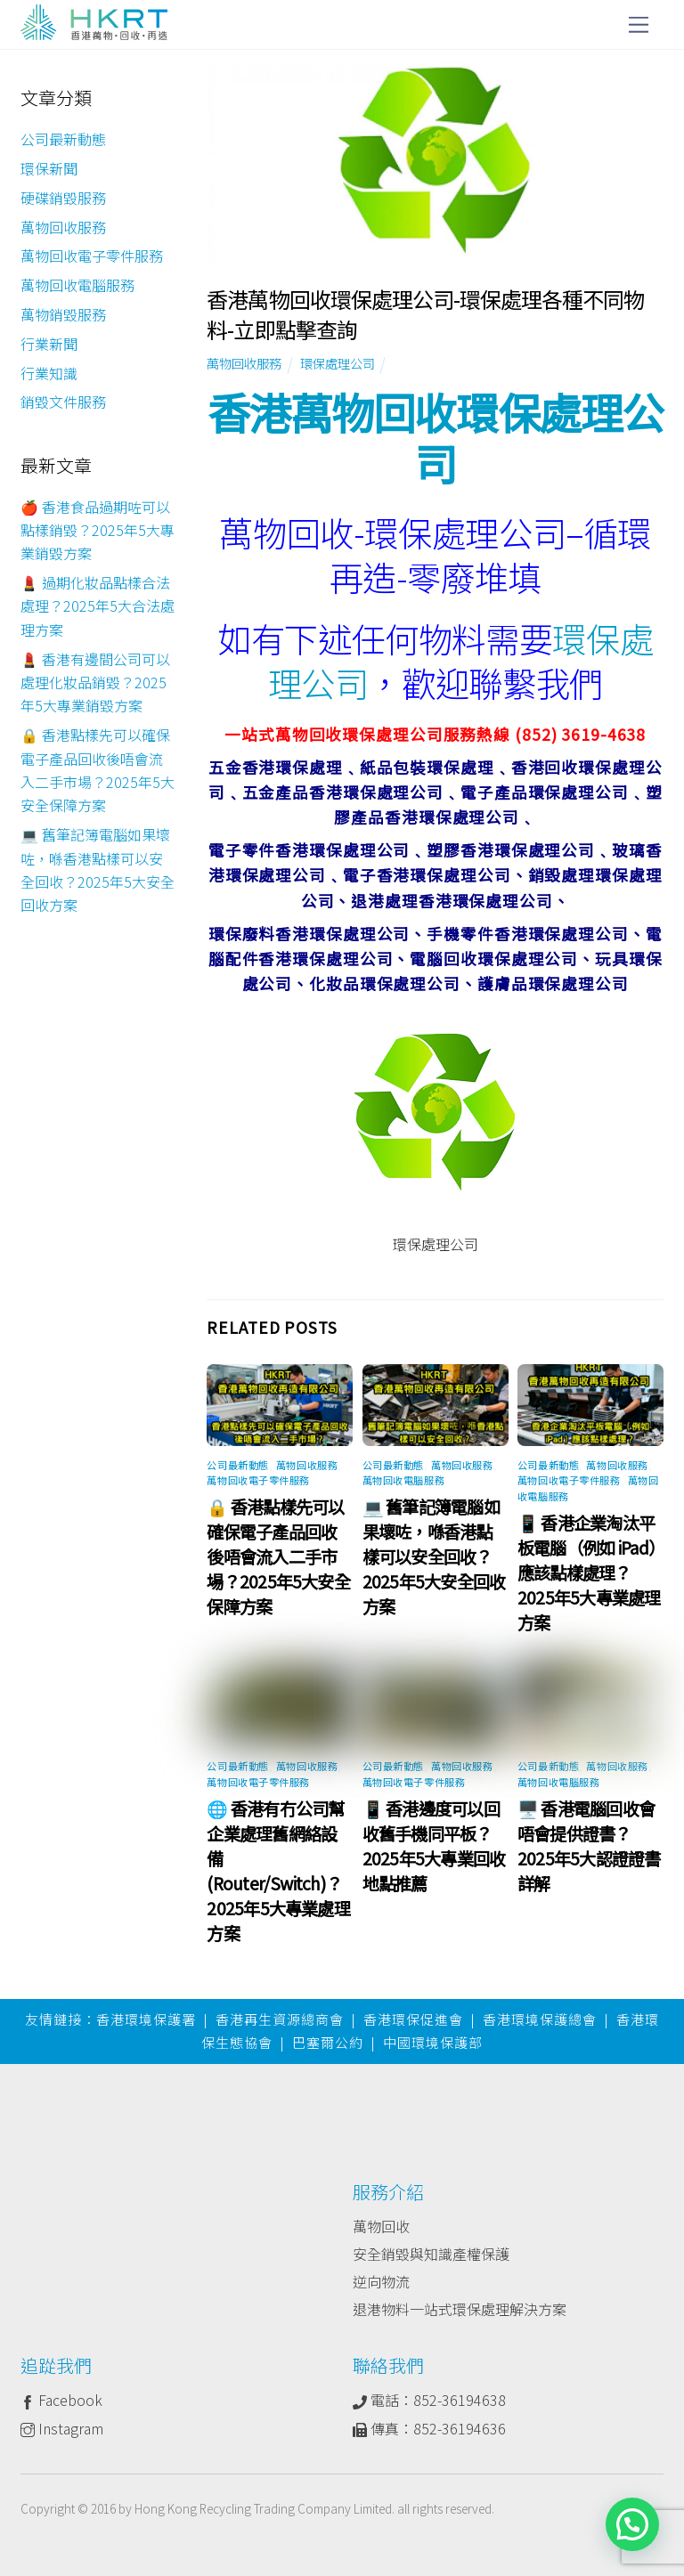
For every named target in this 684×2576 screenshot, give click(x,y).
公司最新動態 (237, 1465)
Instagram (61, 2428)
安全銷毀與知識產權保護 (431, 2253)
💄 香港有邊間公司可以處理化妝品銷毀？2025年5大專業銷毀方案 (95, 682)
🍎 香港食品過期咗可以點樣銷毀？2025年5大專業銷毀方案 (97, 530)
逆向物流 (381, 2281)
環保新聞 (48, 168)
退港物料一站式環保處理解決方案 (459, 2309)
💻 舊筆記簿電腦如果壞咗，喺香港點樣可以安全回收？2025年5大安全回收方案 (434, 1556)
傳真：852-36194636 (429, 2428)
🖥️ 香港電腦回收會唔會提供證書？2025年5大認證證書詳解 (589, 1846)
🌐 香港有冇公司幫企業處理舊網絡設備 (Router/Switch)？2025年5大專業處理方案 (278, 1871)
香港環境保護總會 (540, 2019)
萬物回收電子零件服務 (258, 1480)
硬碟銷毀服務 (63, 197)
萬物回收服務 (244, 362)
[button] (632, 2524)
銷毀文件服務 (63, 401)
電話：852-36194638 (429, 2399)
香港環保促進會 (413, 2019)
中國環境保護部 (433, 2042)
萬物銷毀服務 (63, 314)
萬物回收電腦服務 (403, 1480)
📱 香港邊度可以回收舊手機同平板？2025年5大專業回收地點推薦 (434, 1846)
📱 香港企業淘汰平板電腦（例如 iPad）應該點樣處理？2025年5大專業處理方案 (589, 1572)
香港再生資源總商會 (280, 2019)
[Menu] (638, 24)
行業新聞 (48, 343)
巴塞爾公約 (327, 2042)
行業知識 (48, 373)
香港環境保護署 (146, 2019)
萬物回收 (381, 2226)
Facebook (61, 2399)
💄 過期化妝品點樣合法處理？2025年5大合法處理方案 (97, 606)
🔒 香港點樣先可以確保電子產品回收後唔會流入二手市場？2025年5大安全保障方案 (278, 1556)
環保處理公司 (337, 362)
